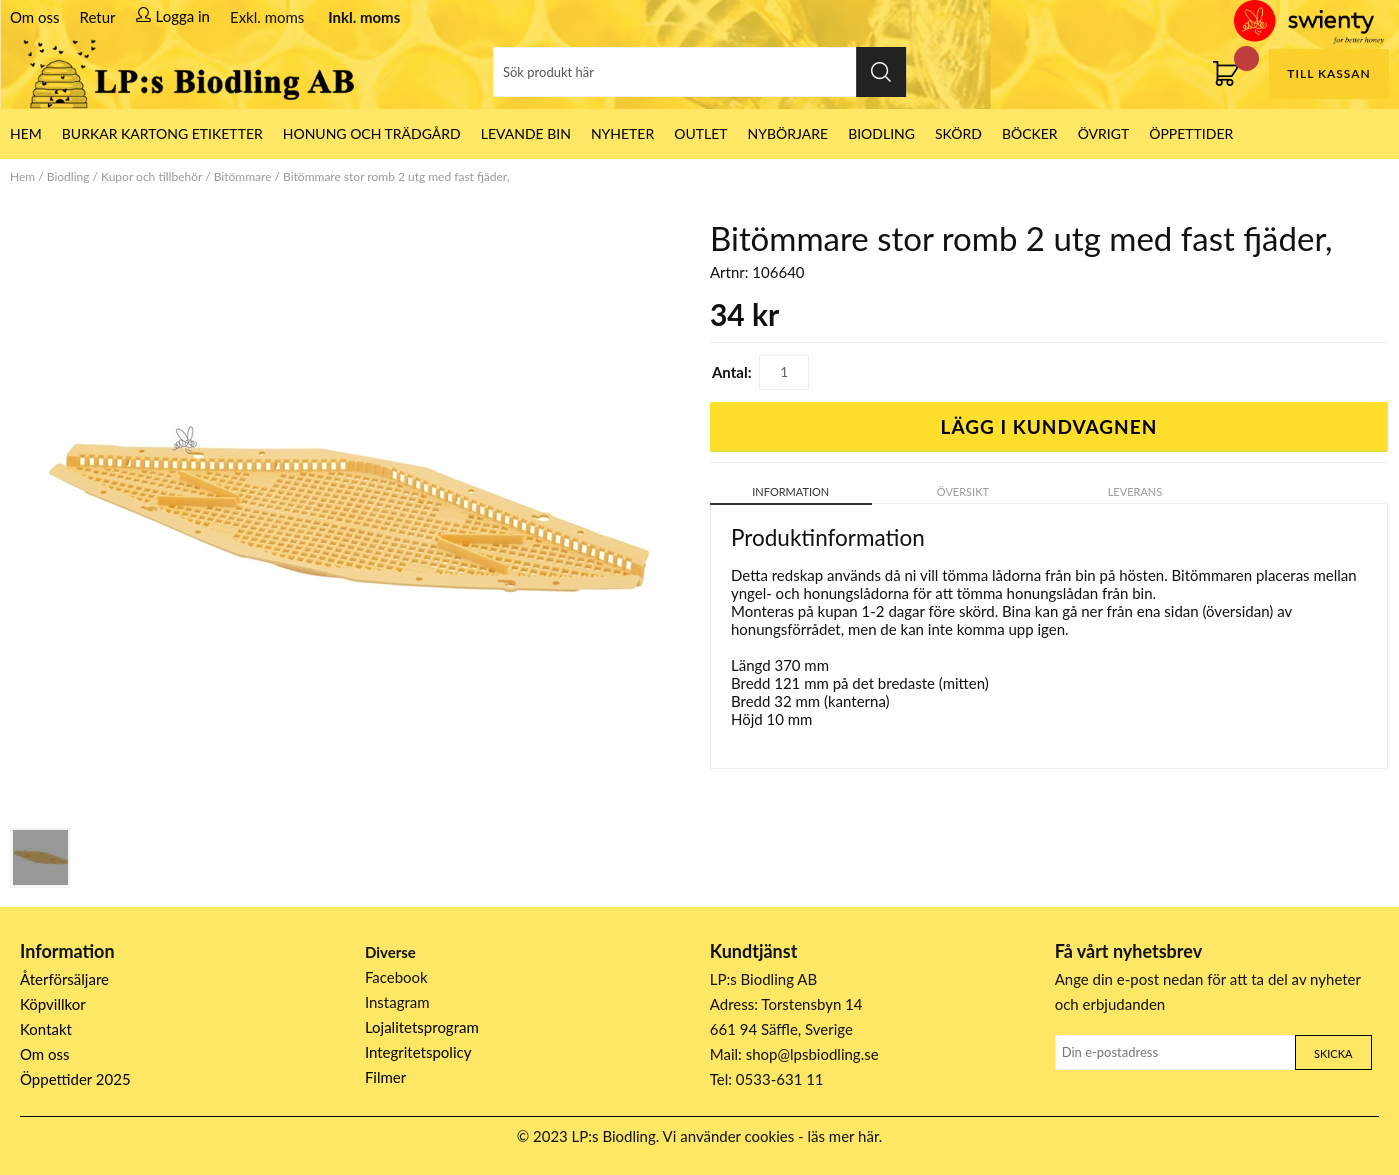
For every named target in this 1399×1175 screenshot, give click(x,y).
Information (790, 491)
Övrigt (1104, 133)
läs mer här (843, 1136)
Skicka (1333, 1053)
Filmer (385, 1077)
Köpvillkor (53, 1004)
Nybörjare (788, 133)
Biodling (881, 133)
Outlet (700, 133)
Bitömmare (243, 176)
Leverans (1135, 491)
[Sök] (700, 72)
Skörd (958, 133)
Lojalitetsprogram (422, 1027)
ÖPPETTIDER (1191, 133)
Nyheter (622, 133)
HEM (26, 133)
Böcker (1030, 133)
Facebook (396, 977)
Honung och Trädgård (372, 133)
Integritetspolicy (418, 1052)
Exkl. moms (267, 17)
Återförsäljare (64, 979)
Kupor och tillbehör (151, 176)
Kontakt (46, 1029)
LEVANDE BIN (526, 133)
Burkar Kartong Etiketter (162, 133)
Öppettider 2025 (75, 1079)
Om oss (35, 17)
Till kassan (1328, 73)
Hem (22, 176)
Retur (98, 17)
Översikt (963, 491)
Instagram (397, 1002)
